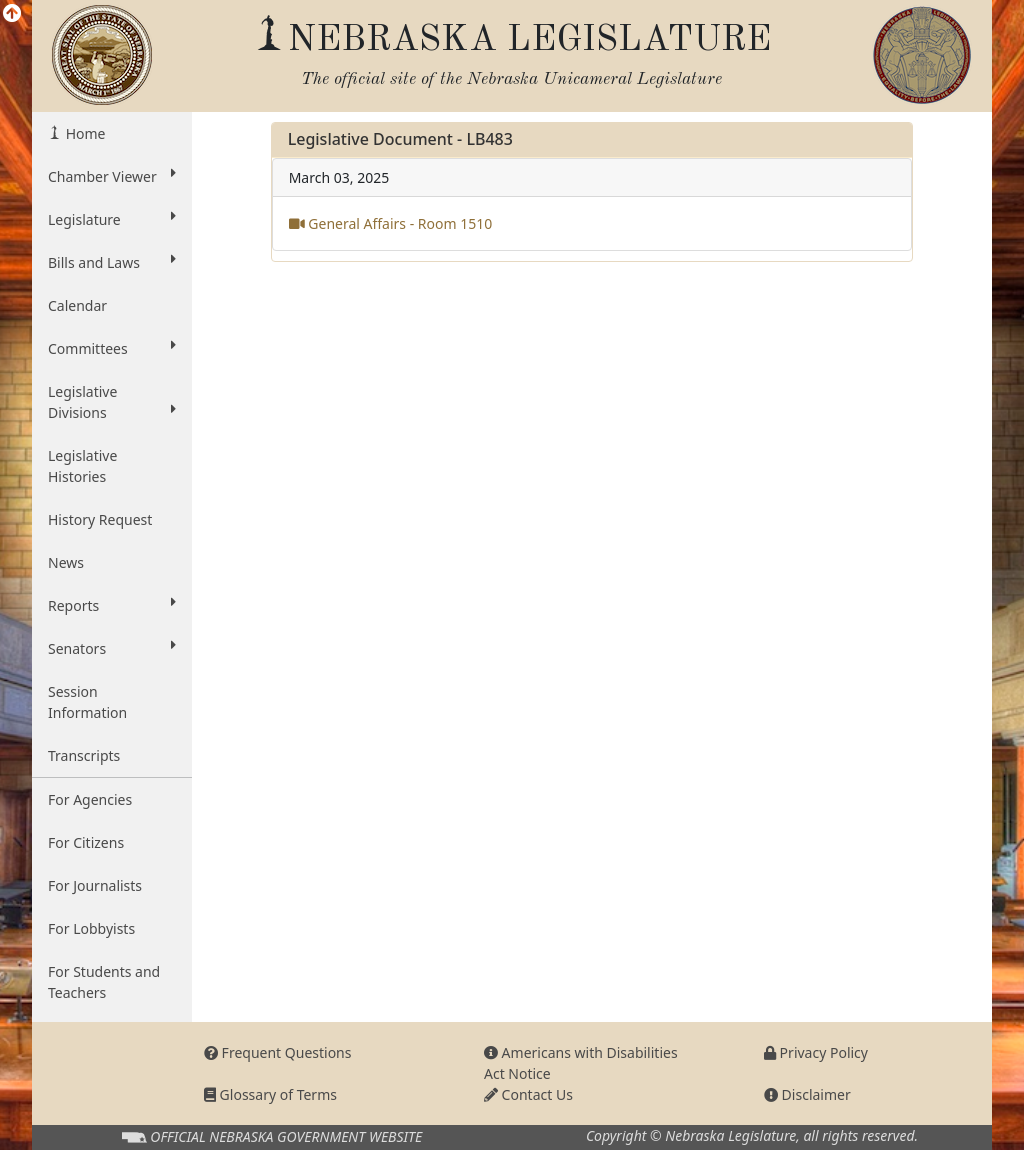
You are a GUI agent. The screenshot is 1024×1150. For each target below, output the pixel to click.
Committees (112, 348)
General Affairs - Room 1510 (391, 223)
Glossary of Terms (270, 1094)
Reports (112, 605)
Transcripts (84, 755)
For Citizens (86, 842)
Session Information (87, 702)
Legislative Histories (82, 466)
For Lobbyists (91, 928)
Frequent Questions (278, 1052)
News (66, 562)
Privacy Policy (816, 1052)
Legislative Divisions (112, 402)
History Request (100, 519)
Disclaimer (807, 1094)
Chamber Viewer (112, 176)
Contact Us (528, 1094)
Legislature (112, 219)
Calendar (77, 305)
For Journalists (95, 885)
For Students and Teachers (104, 982)
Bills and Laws (112, 262)
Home (83, 133)
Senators (112, 648)
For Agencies (90, 799)
